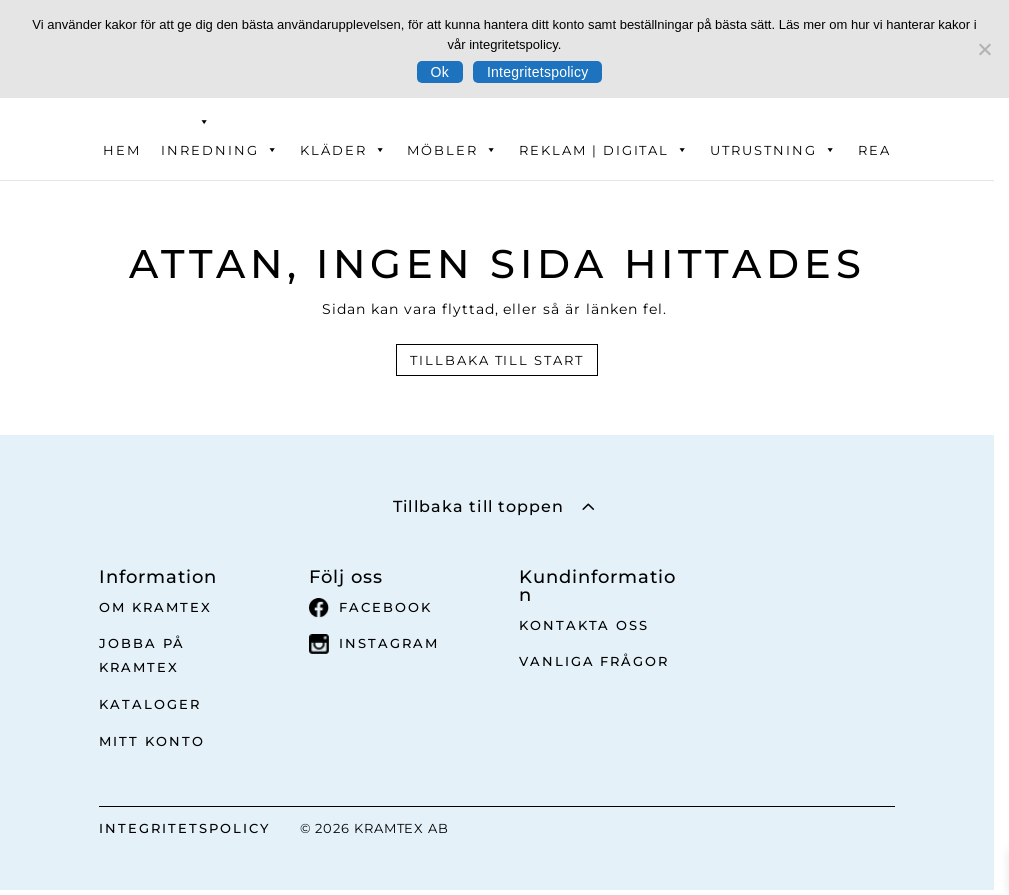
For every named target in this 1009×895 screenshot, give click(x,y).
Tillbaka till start (497, 360)
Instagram (374, 644)
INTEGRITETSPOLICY (184, 828)
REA (874, 150)
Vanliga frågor (594, 661)
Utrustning (773, 150)
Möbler (453, 150)
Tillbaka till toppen (478, 506)
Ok (440, 72)
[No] (984, 49)
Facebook (370, 608)
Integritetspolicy (538, 72)
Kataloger (150, 704)
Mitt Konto (152, 741)
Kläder (344, 150)
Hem (122, 150)
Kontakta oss (584, 625)
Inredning (220, 150)
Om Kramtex (155, 607)
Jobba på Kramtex (142, 655)
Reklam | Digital (604, 150)
